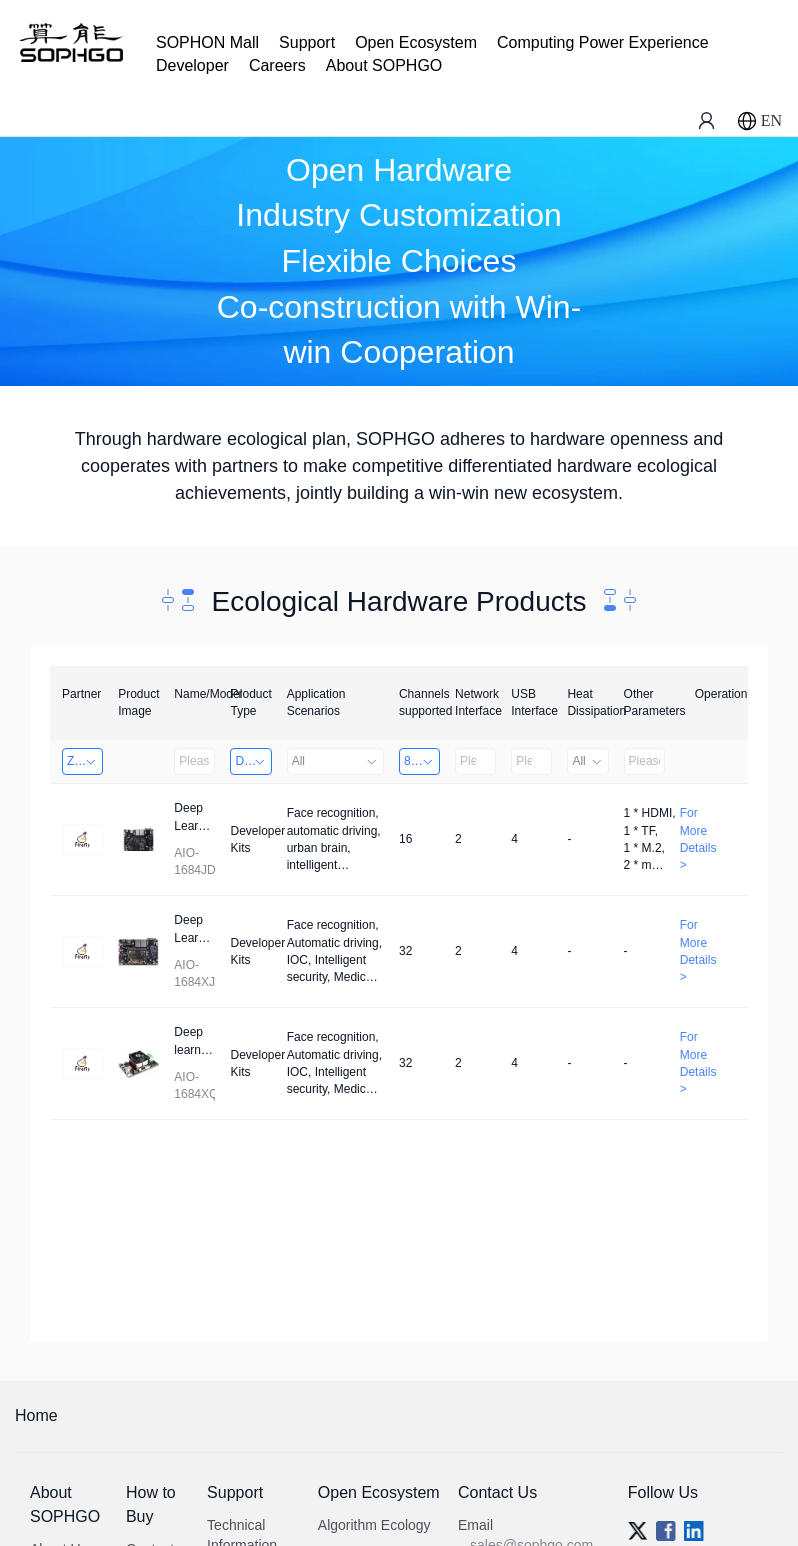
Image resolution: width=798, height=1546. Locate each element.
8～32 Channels (422, 761)
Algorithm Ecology (374, 1525)
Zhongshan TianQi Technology (85, 761)
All (335, 761)
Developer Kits (253, 761)
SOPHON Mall (207, 42)
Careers (277, 65)
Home (36, 1415)
